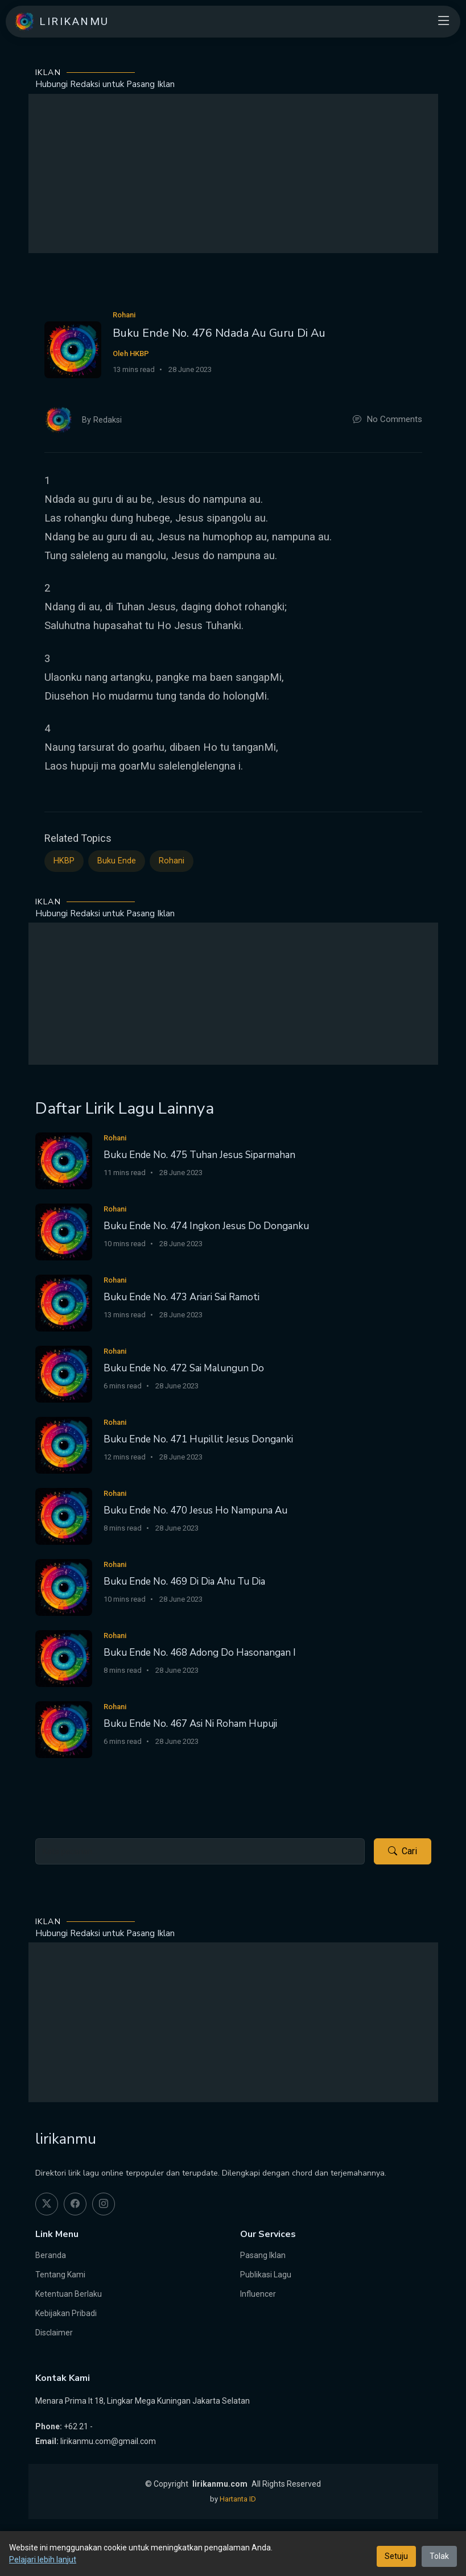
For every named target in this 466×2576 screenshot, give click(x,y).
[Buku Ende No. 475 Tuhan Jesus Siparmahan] (63, 1160)
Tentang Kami (60, 2275)
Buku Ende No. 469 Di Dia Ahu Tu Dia (184, 1581)
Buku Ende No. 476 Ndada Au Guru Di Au (219, 333)
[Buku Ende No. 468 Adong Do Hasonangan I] (63, 1657)
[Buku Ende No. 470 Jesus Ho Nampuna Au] (63, 1515)
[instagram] (103, 2204)
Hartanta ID (238, 2499)
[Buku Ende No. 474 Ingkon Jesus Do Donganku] (63, 1231)
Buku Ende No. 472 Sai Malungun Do (184, 1368)
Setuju (396, 2556)
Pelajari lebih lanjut (42, 2559)
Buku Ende (116, 861)
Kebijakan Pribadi (66, 2313)
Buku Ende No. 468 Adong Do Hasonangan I (200, 1652)
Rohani (171, 861)
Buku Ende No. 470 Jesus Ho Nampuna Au (195, 1510)
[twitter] (46, 2204)
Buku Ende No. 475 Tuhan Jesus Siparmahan (199, 1154)
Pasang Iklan (263, 2255)
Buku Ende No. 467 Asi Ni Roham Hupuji (190, 1723)
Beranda (50, 2255)
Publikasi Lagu (265, 2275)
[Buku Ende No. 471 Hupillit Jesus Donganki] (63, 1444)
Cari (402, 1851)
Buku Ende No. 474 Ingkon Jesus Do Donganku (206, 1226)
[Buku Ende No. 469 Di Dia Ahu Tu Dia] (63, 1586)
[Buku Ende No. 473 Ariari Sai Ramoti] (63, 1302)
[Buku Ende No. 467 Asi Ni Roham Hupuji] (63, 1728)
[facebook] (75, 2204)
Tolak (439, 2556)
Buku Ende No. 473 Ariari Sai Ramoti (181, 1297)
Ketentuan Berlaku (68, 2294)
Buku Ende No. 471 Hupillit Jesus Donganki (198, 1439)
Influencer (258, 2294)
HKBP (64, 861)
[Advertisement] (233, 173)
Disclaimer (54, 2333)
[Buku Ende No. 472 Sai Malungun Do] (63, 1373)
